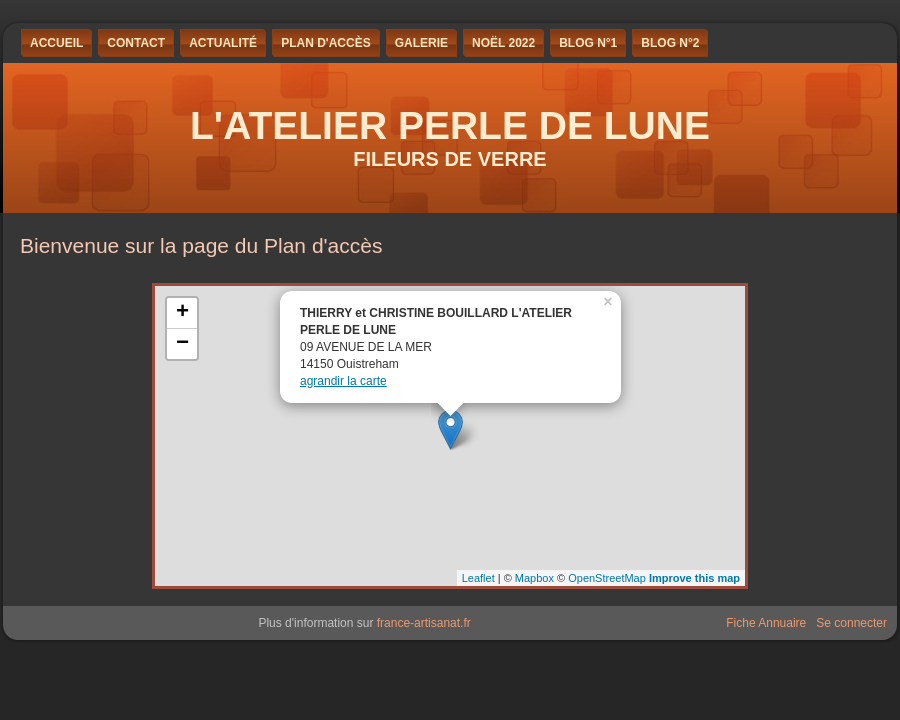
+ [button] (182, 313)
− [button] (182, 344)
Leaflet (478, 578)
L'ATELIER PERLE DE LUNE (450, 125)
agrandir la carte (343, 381)
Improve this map (694, 578)
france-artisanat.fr (424, 623)
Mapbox (534, 578)
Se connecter (851, 623)
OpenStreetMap (607, 578)
